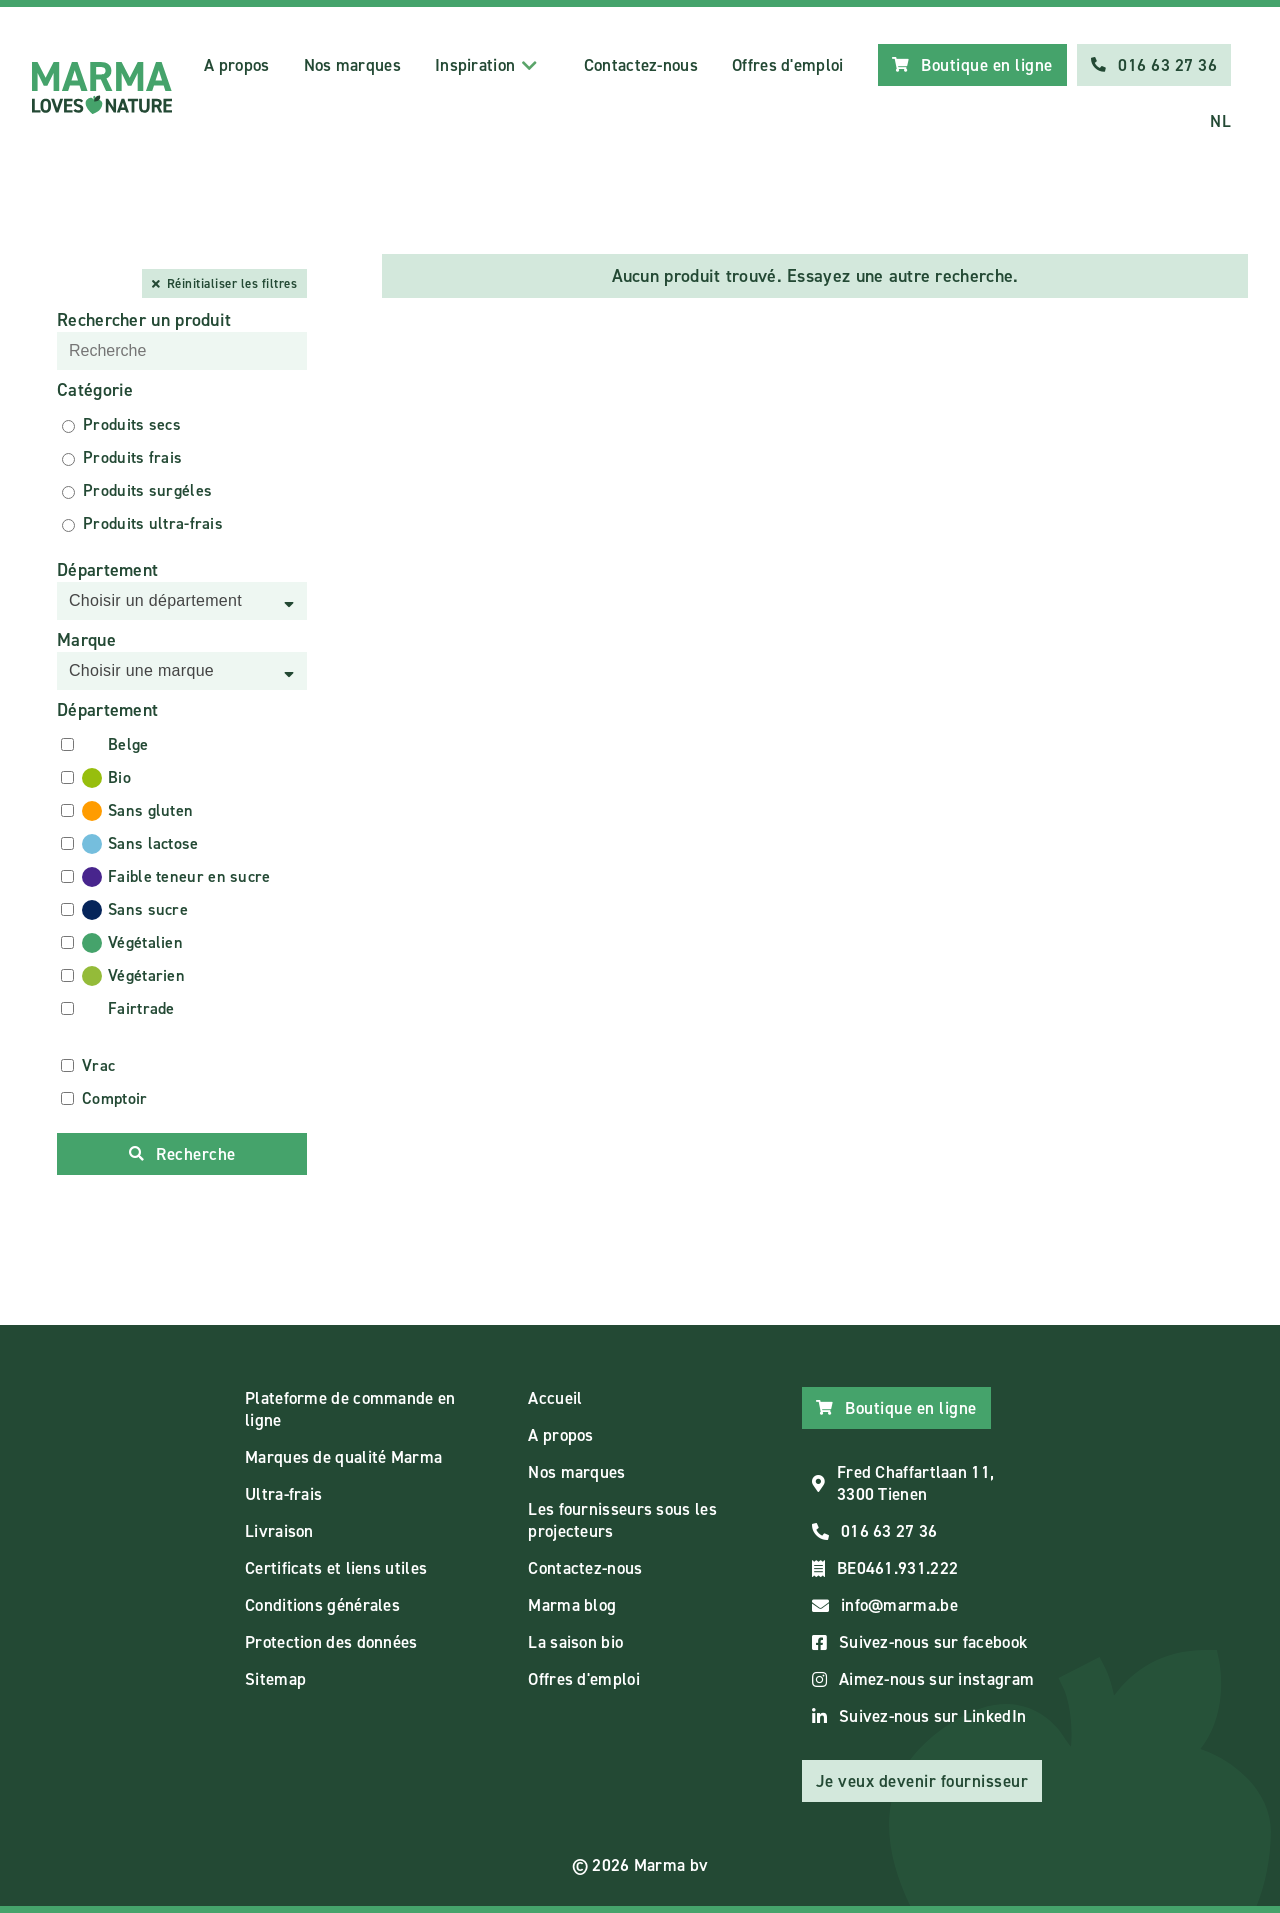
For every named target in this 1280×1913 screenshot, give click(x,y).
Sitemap (275, 1679)
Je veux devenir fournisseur (922, 1781)
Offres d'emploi (788, 65)
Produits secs (132, 424)
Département (107, 570)
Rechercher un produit (144, 320)
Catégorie (95, 390)
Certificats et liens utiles (336, 1568)
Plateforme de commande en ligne (350, 1409)
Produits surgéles (147, 490)
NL (1220, 121)
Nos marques (352, 65)
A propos (236, 65)
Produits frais (132, 457)
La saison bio (575, 1642)
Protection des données (331, 1642)
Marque (86, 640)
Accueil (555, 1398)
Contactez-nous (641, 65)
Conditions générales (322, 1605)
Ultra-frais (283, 1494)
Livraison (279, 1531)
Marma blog (572, 1605)
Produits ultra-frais (153, 523)
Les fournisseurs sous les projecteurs (622, 1520)
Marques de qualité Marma (343, 1457)
